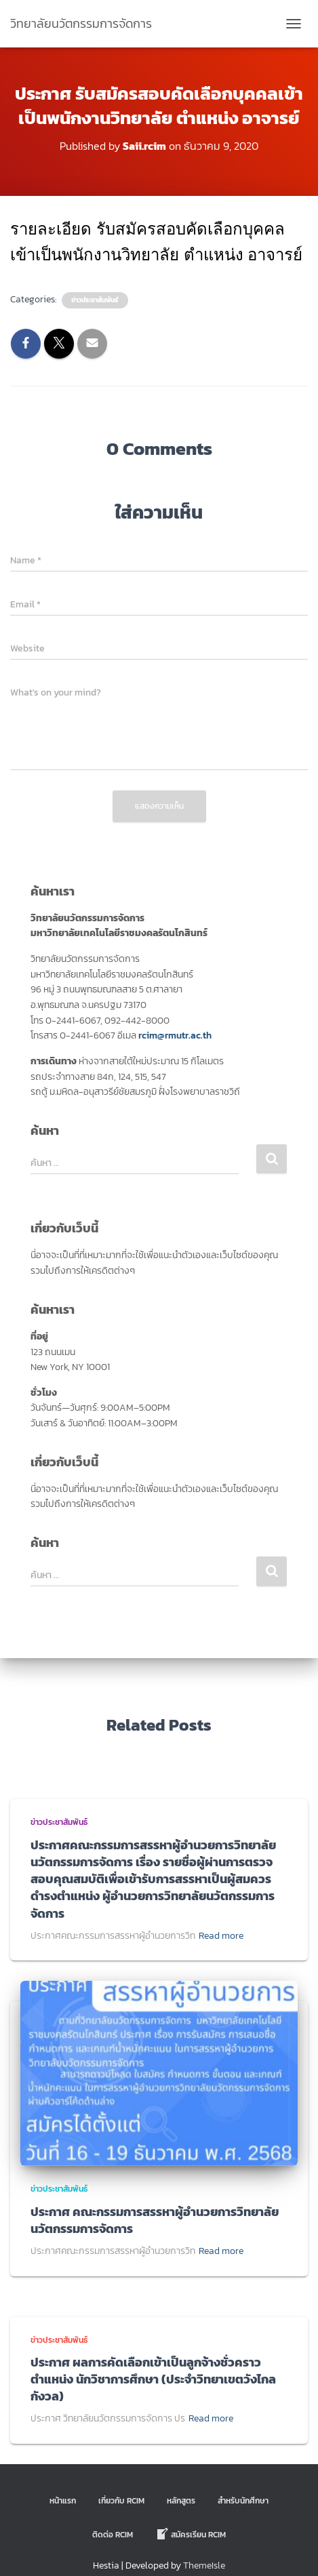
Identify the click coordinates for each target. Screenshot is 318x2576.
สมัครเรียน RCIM (190, 2534)
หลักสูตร (181, 2501)
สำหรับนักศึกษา (243, 2501)
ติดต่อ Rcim (112, 2535)
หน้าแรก (62, 2501)
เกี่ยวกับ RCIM (121, 2501)
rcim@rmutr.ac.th (175, 1035)
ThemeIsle (204, 2565)
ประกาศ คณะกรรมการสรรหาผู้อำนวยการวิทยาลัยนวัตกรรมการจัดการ (155, 2220)
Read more (221, 1936)
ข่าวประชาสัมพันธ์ (95, 300)
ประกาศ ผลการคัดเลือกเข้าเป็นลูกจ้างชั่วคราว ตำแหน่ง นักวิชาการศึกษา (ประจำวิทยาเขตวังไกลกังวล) (153, 2379)
